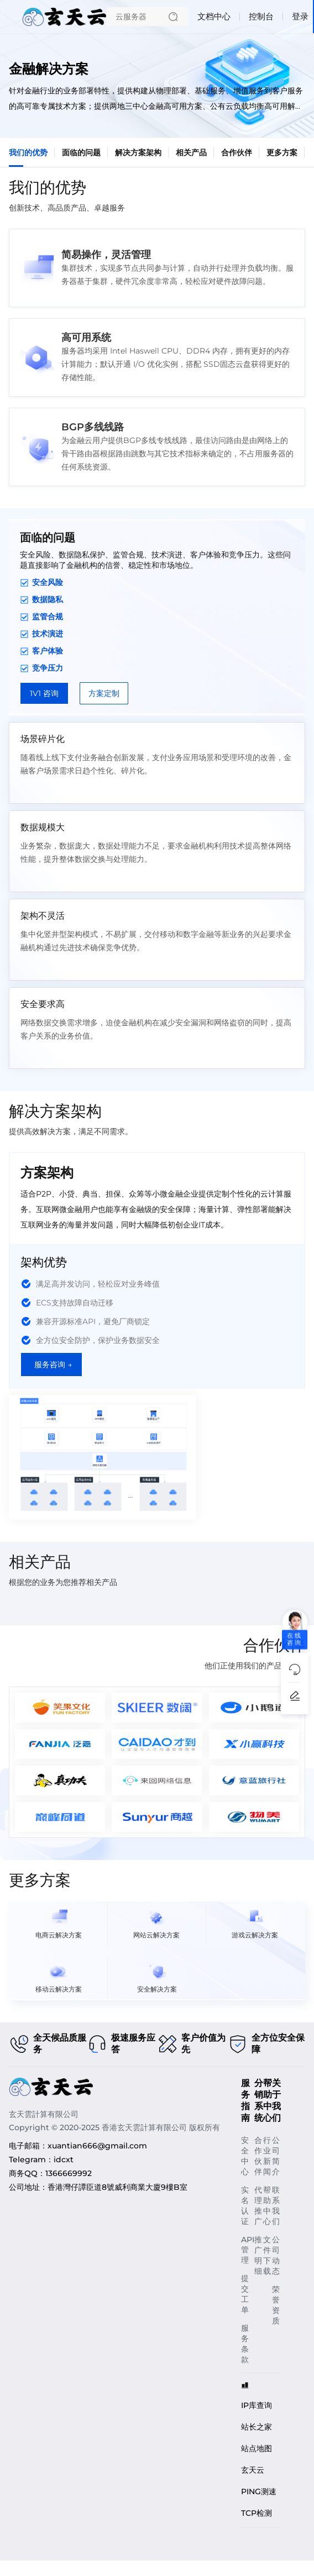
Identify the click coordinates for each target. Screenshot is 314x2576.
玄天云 (252, 2470)
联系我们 (276, 2205)
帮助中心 (267, 2205)
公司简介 (276, 2156)
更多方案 (281, 152)
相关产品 (191, 152)
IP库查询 (256, 2405)
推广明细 (258, 2255)
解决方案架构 (138, 152)
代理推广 (258, 2205)
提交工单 (245, 2294)
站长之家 (256, 2427)
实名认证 (245, 2205)
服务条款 (245, 2343)
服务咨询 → (53, 1364)
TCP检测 (256, 2513)
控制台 (261, 16)
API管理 (247, 2250)
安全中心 (245, 2156)
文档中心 (214, 16)
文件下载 (267, 2255)
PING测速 (258, 2491)
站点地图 (256, 2448)
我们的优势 (28, 152)
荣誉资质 (276, 2305)
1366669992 (68, 2173)
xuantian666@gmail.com (97, 2146)
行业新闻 (267, 2156)
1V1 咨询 (44, 693)
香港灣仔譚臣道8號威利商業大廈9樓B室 (117, 2187)
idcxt (64, 2159)
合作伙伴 (236, 152)
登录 (300, 16)
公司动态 (276, 2255)
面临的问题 (81, 152)
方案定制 (103, 693)
